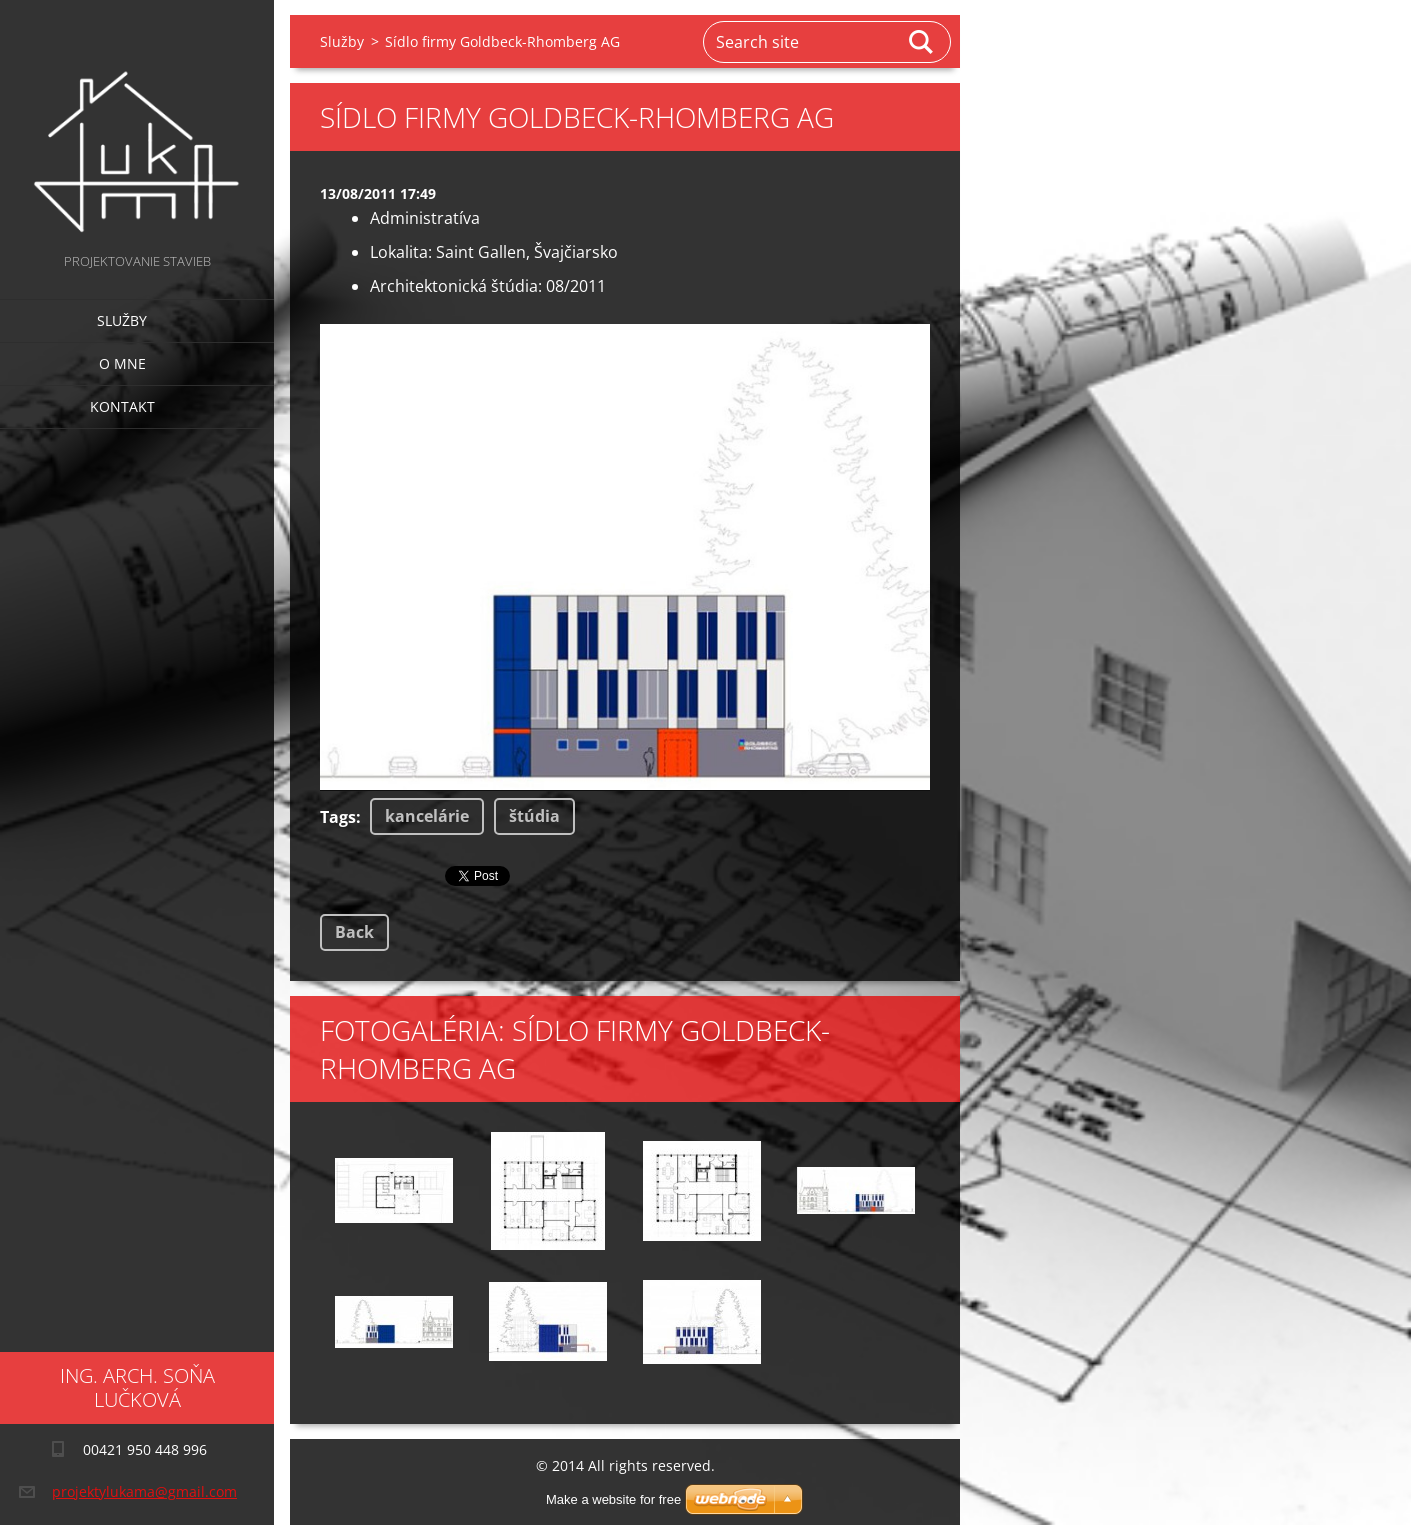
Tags (338, 817)
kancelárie (427, 816)
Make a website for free (613, 1499)
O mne (122, 363)
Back (354, 932)
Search (922, 42)
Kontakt (122, 406)
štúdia (534, 816)
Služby (122, 320)
